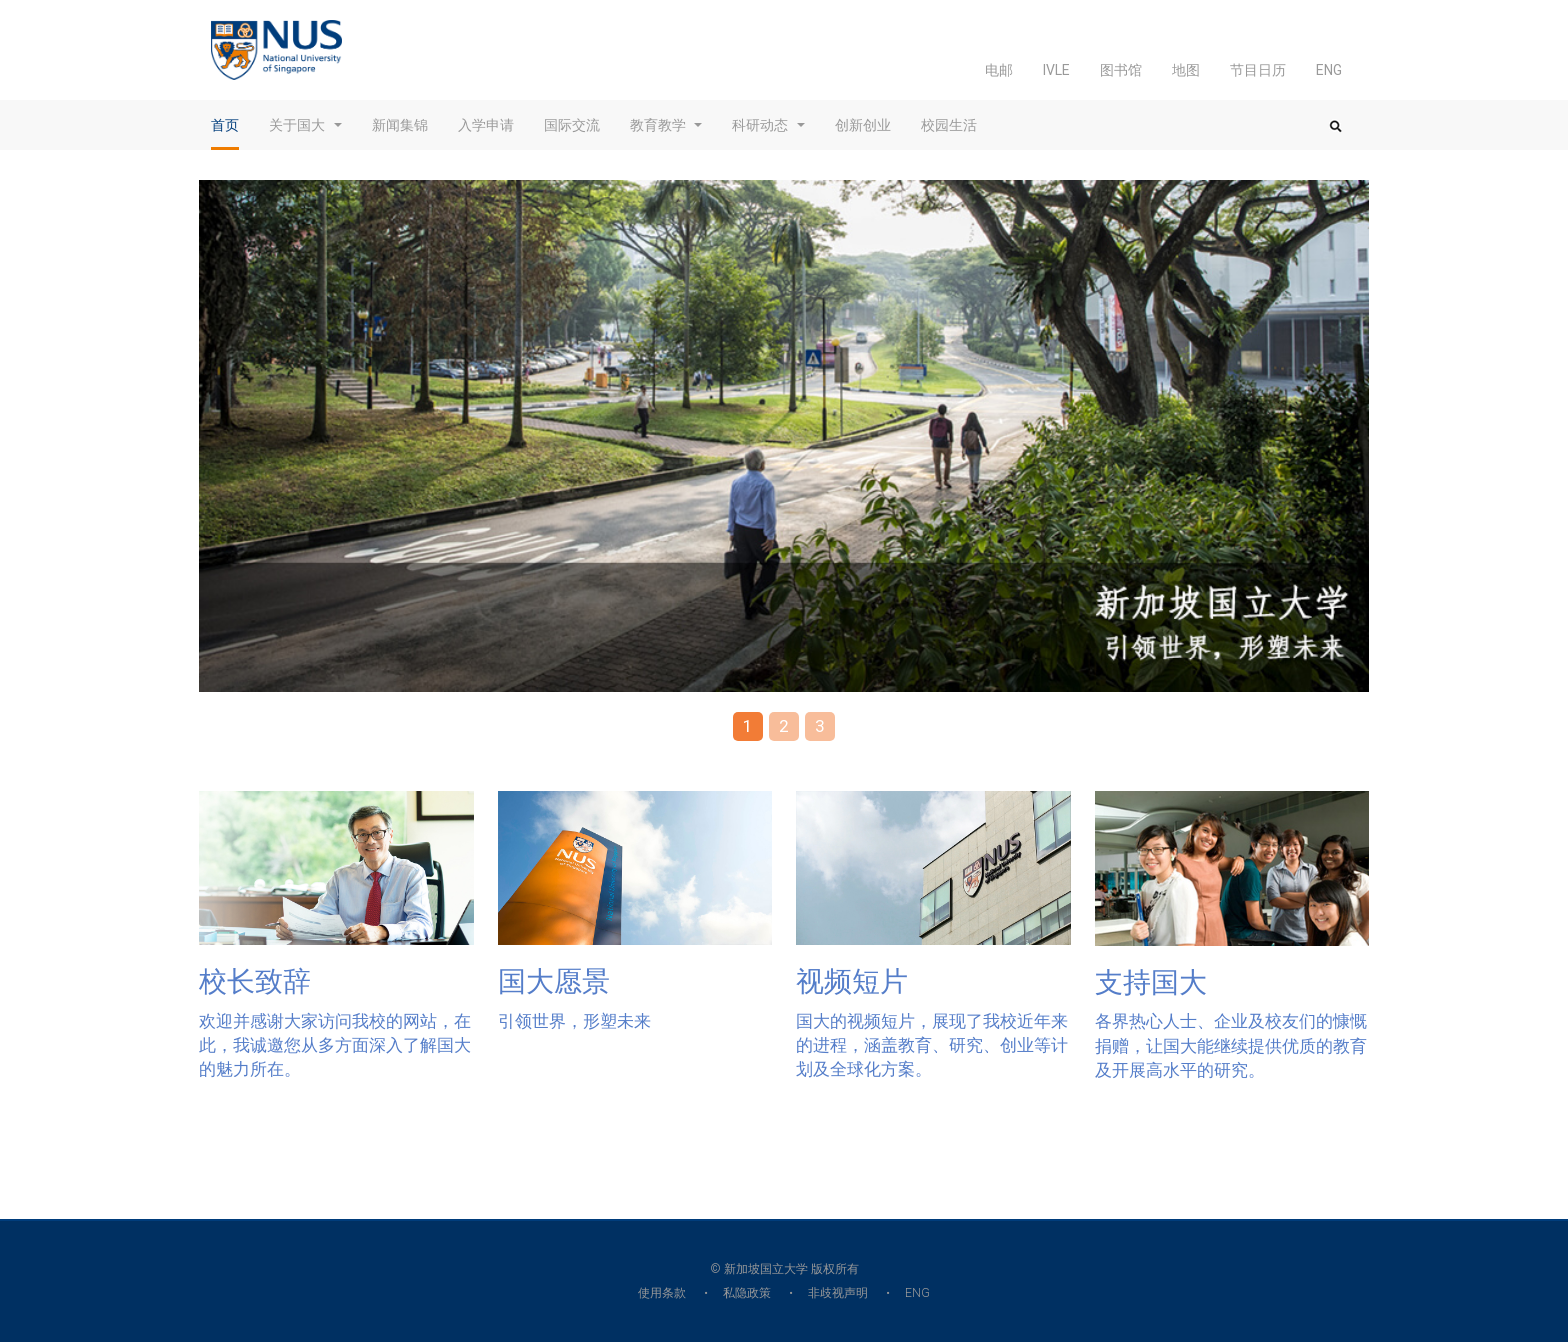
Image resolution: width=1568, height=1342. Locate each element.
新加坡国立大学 (766, 1269)
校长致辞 (255, 981)
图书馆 (1121, 70)
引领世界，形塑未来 (574, 1021)
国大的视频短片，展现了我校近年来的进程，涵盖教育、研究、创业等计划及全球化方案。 (932, 1045)
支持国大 (1151, 982)
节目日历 (1258, 70)
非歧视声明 (838, 1293)
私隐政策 (747, 1293)
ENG (1329, 70)
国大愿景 (554, 981)
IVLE (1056, 70)
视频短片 (852, 981)
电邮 (999, 70)
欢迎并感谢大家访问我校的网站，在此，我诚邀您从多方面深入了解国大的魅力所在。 (335, 1045)
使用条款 (662, 1293)
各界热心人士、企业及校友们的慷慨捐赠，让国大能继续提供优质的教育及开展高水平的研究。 (1231, 1045)
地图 (1186, 70)
